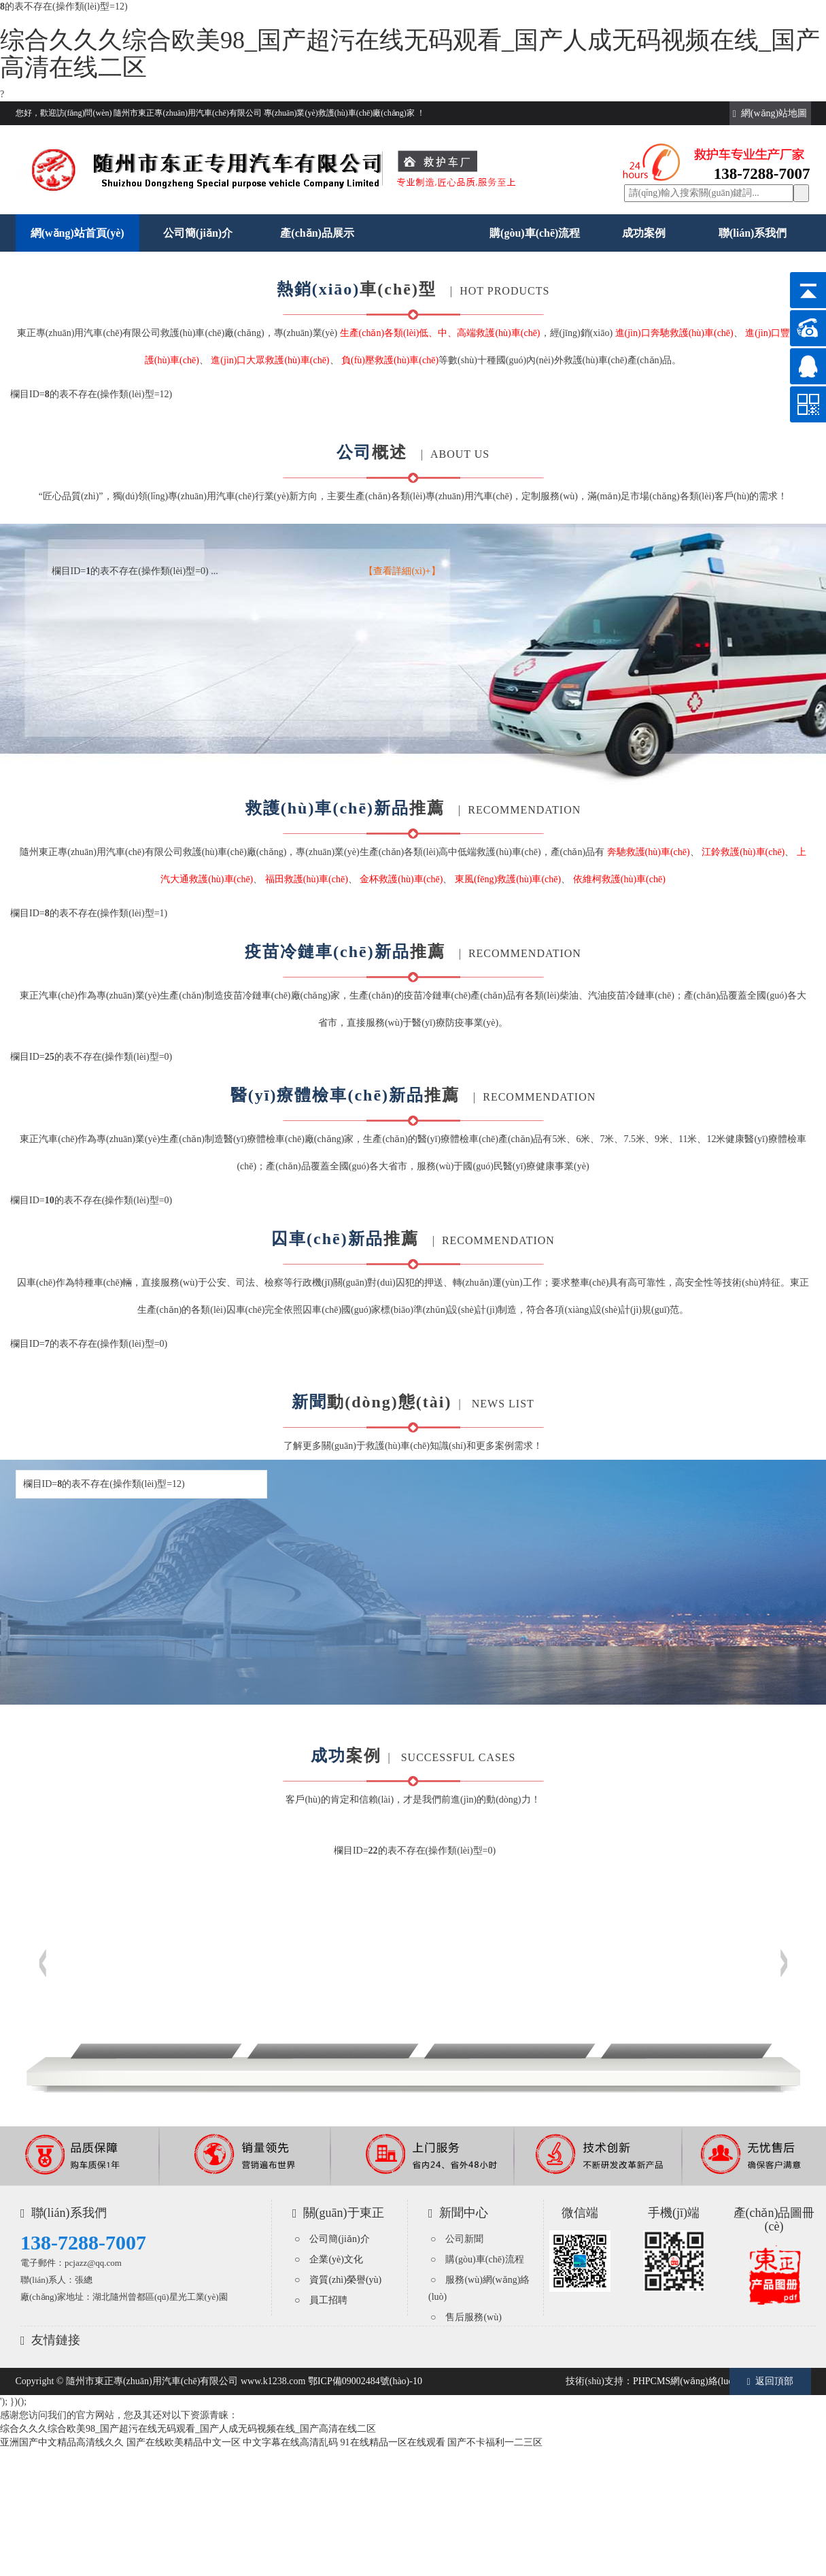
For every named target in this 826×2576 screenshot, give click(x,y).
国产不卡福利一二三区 (495, 2442)
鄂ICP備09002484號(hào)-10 (365, 2381)
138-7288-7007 (83, 2242)
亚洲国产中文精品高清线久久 (62, 2442)
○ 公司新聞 (456, 2239)
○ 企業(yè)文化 (328, 2259)
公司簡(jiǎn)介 (198, 233)
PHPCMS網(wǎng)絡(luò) (684, 2381)
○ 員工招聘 (320, 2300)
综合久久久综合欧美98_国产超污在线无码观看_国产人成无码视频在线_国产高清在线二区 (410, 54)
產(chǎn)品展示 (317, 233)
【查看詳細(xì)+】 (402, 571)
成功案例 (644, 233)
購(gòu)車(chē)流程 (534, 233)
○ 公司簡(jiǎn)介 (332, 2239)
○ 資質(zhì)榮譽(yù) (337, 2280)
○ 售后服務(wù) (466, 2317)
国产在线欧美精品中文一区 (183, 2442)
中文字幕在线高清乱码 (290, 2442)
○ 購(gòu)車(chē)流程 (477, 2259)
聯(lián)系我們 (753, 233)
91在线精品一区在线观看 (393, 2442)
